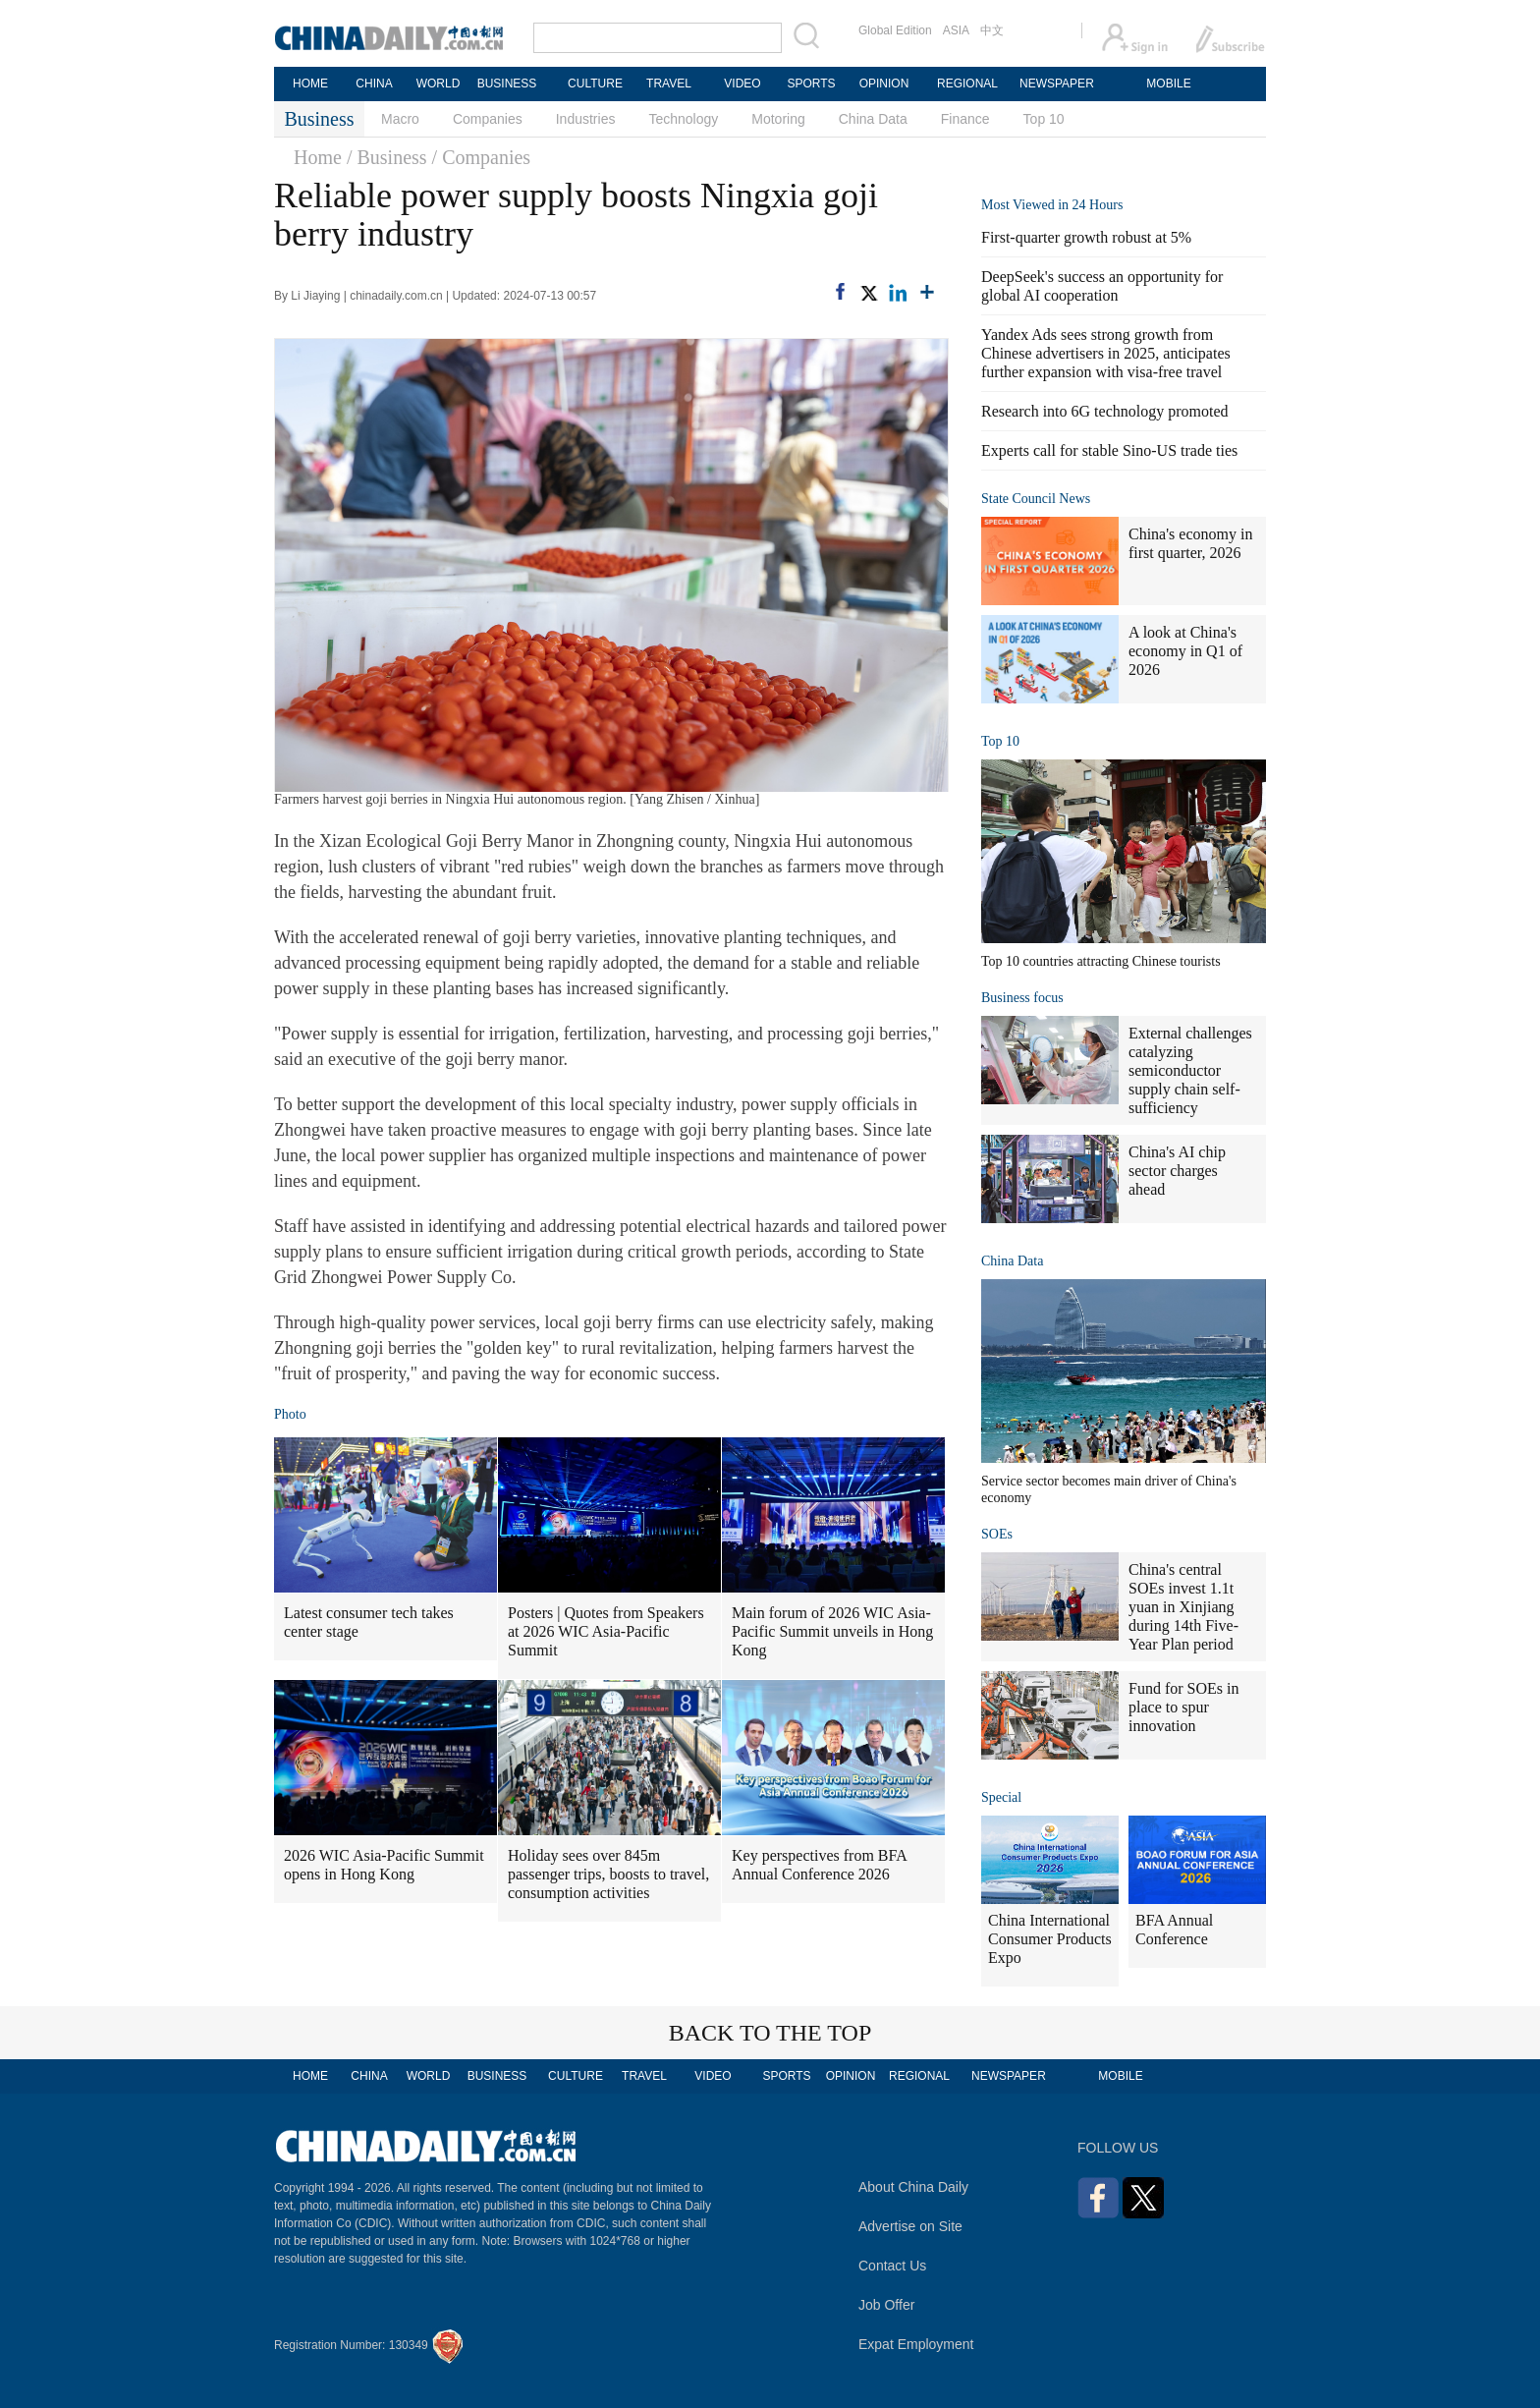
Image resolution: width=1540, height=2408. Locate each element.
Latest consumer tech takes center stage (369, 1622)
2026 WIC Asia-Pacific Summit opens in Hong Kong (384, 1864)
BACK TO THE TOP (770, 2032)
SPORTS (811, 83)
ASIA (956, 30)
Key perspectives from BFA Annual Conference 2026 (820, 1864)
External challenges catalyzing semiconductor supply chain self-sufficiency (1190, 1070)
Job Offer (886, 2305)
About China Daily (913, 2187)
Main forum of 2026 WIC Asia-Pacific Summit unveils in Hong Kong (832, 1631)
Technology (683, 119)
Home (318, 157)
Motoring (777, 119)
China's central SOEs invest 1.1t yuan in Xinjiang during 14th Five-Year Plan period (1183, 1606)
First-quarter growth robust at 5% (1086, 237)
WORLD (438, 83)
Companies (487, 119)
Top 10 (1044, 119)
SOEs (997, 1534)
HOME (310, 83)
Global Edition (895, 30)
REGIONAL (967, 83)
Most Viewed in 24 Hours (1052, 204)
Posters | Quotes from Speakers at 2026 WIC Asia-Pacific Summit (606, 1631)
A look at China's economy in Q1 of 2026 (1185, 651)
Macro (400, 119)
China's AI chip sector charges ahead (1177, 1171)
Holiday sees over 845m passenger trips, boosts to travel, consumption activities (608, 1874)
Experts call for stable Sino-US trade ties (1109, 450)
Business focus (1022, 997)
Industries (586, 119)
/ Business (387, 157)
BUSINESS (507, 83)
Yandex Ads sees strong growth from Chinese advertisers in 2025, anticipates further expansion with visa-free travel (1106, 353)
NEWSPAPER (1055, 83)
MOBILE (1168, 83)
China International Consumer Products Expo (1050, 1939)
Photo (290, 1414)
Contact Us (892, 2265)
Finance (965, 119)
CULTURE (595, 83)
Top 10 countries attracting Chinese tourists (1101, 961)
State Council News (1035, 498)
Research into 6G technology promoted (1105, 411)
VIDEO (742, 83)
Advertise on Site (910, 2226)
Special (1001, 1797)
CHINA (374, 83)
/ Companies (481, 157)
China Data (873, 119)
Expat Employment (916, 2344)
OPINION (884, 83)
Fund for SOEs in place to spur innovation (1183, 1707)
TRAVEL (668, 83)
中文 (992, 30)
